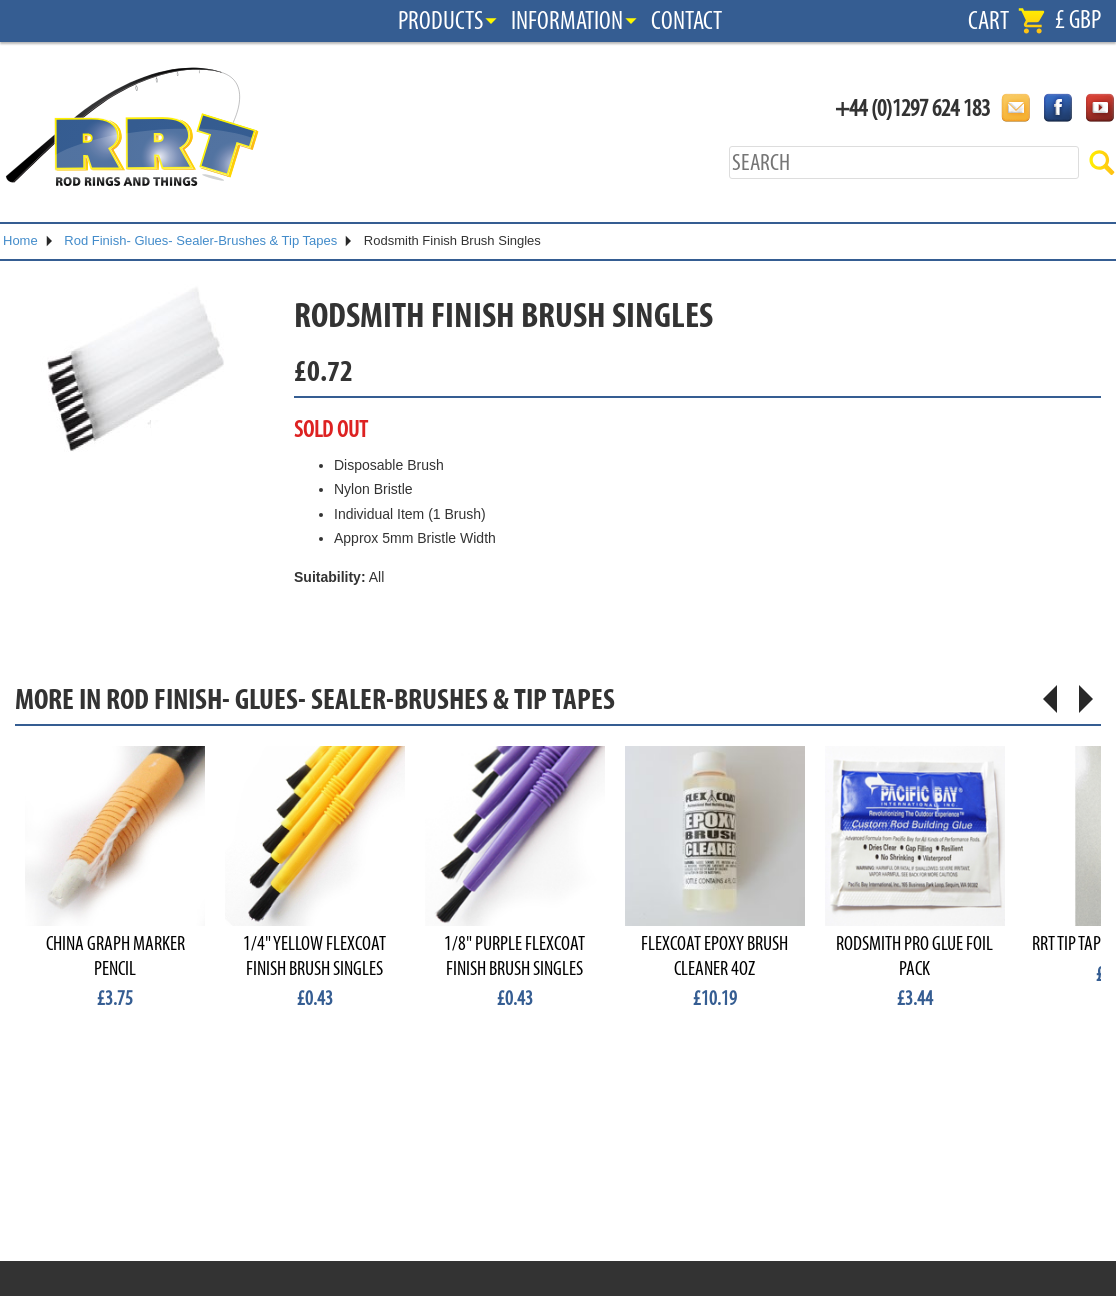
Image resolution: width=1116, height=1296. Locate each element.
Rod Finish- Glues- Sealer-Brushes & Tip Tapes (200, 240)
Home (20, 240)
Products (440, 21)
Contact (686, 21)
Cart (988, 21)
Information (567, 21)
